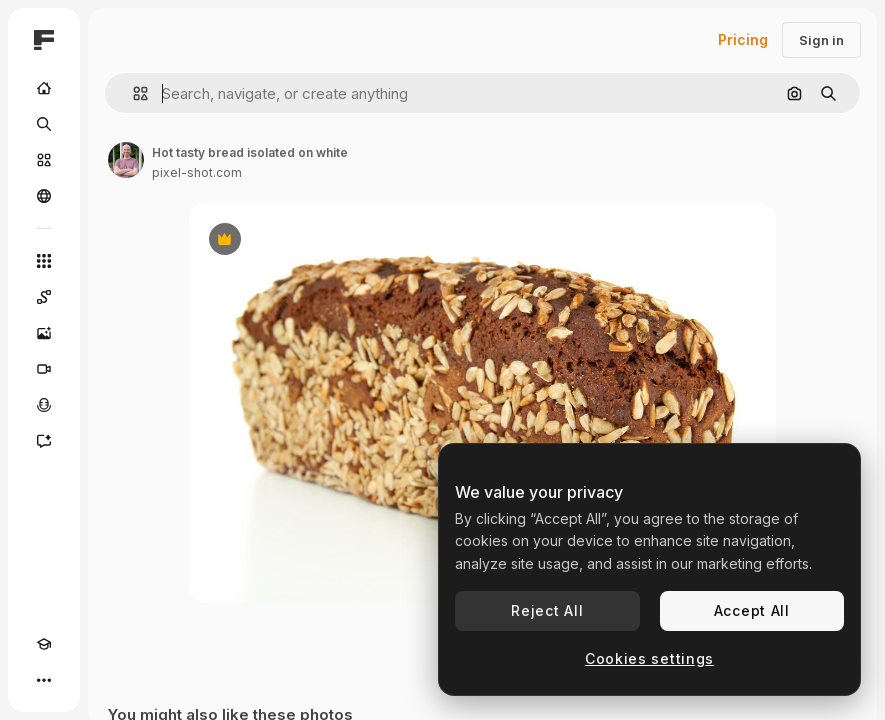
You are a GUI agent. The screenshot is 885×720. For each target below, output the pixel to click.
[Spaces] (44, 297)
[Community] (44, 196)
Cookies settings (649, 658)
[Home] (44, 88)
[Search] (44, 124)
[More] (44, 680)
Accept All (752, 610)
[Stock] (44, 160)
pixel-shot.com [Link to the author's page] (197, 172)
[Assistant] (44, 441)
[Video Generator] (44, 369)
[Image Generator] (44, 333)
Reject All (547, 610)
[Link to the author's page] (126, 160)
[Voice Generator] (44, 405)
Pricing (743, 39)
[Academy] (44, 644)
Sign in (821, 40)
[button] (132, 93)
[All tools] (44, 261)
